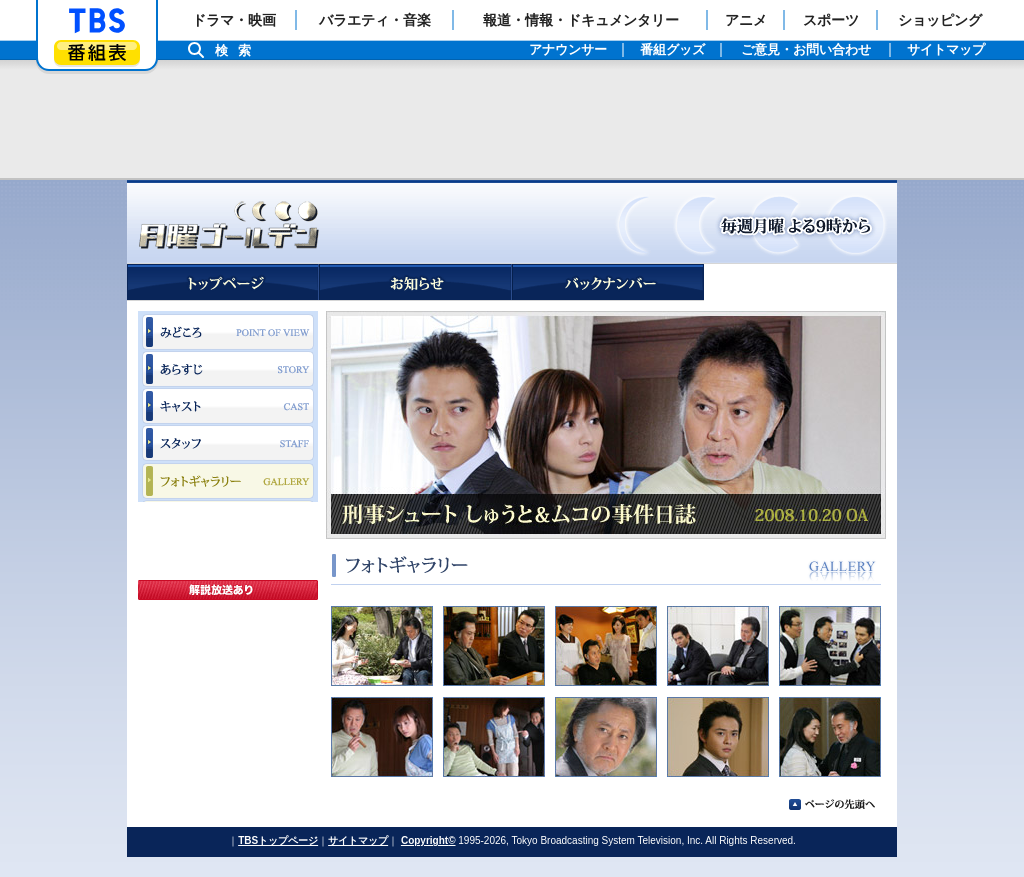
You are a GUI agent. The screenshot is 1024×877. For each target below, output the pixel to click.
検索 (238, 50)
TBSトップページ (278, 840)
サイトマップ (358, 840)
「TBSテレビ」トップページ (97, 21)
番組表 (97, 52)
